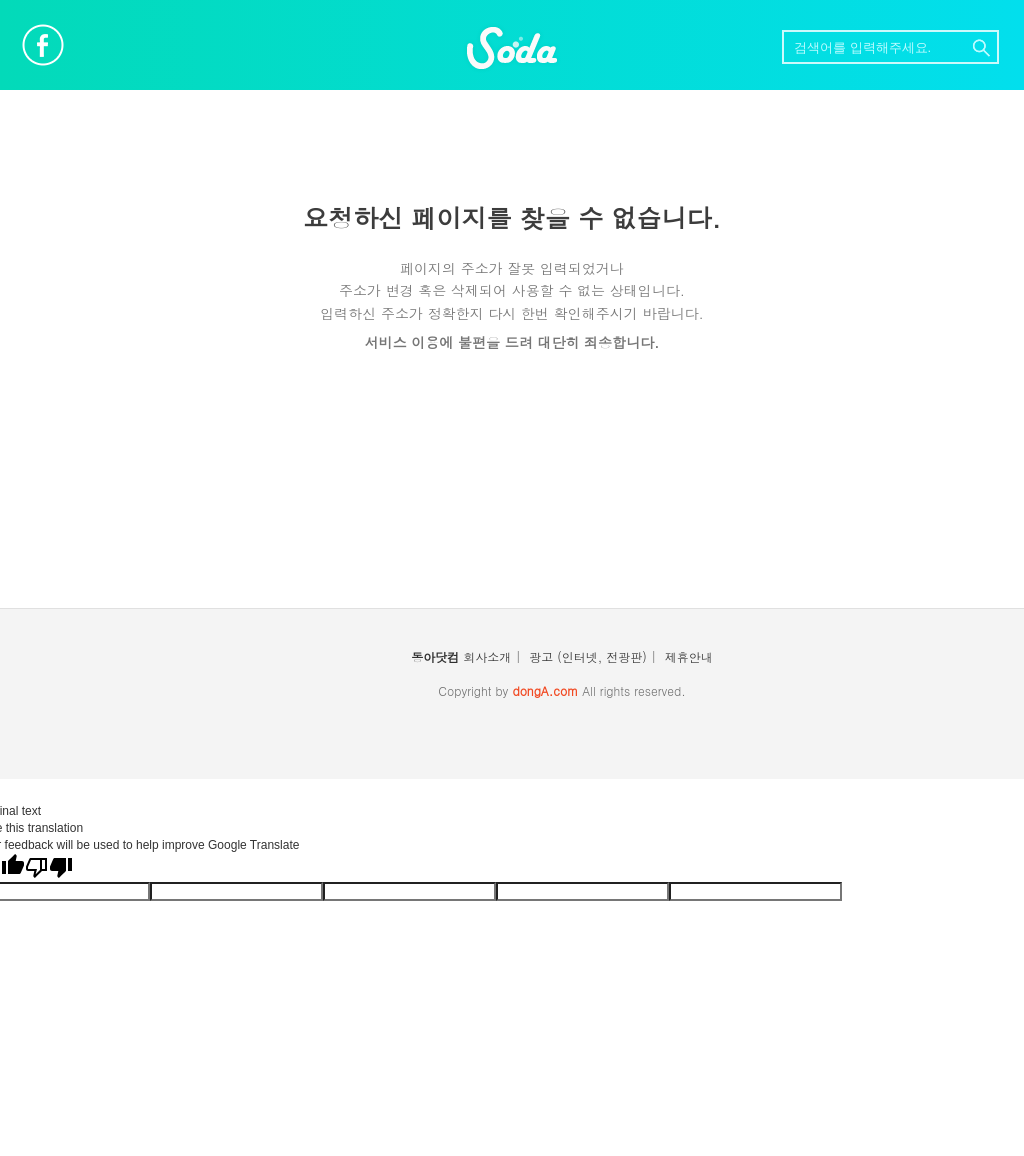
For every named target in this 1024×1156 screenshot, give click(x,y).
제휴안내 (689, 656)
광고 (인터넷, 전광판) (588, 656)
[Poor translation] (49, 867)
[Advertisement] (512, 493)
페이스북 (43, 45)
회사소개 (487, 656)
